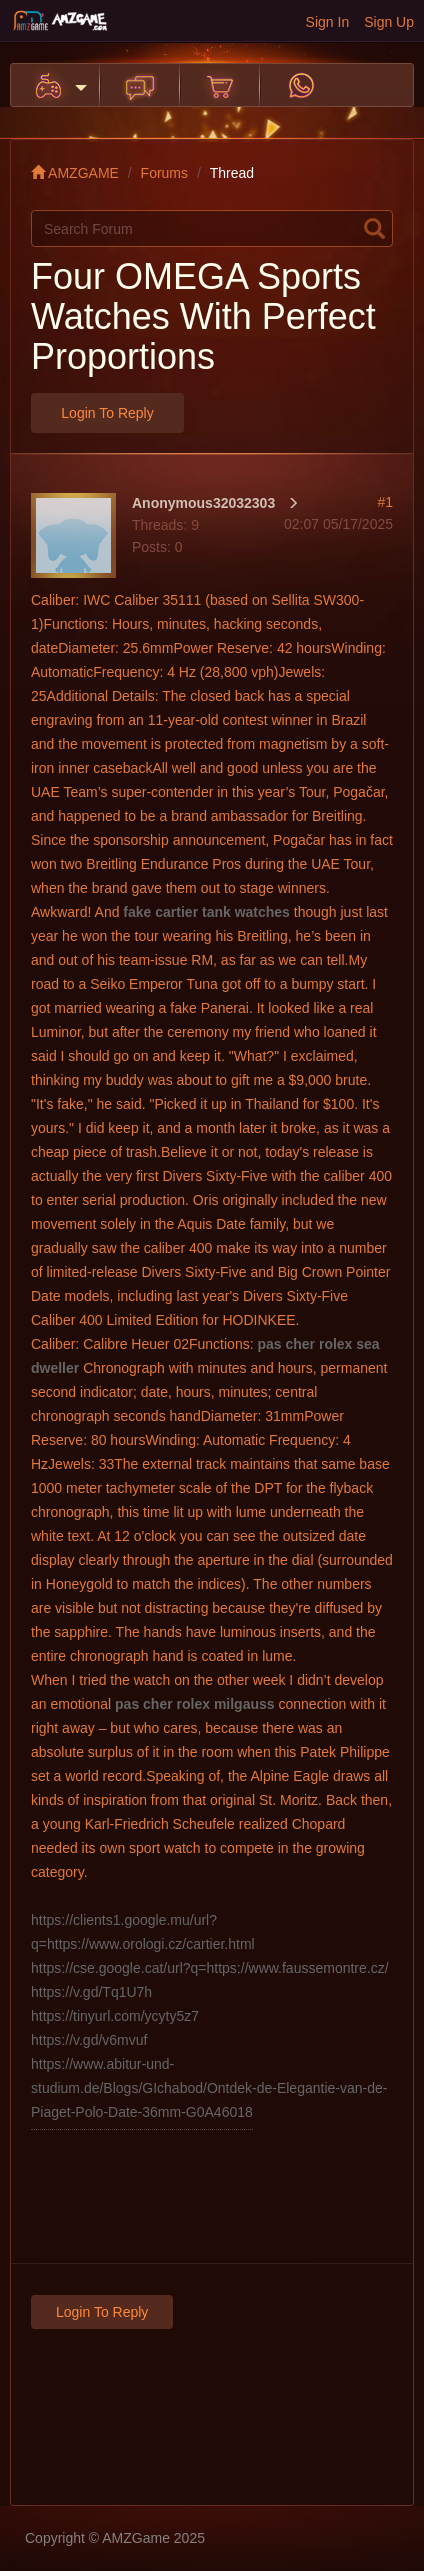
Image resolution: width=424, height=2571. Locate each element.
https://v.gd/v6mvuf (89, 2040)
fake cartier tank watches (206, 912)
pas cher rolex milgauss (195, 1704)
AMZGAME (75, 173)
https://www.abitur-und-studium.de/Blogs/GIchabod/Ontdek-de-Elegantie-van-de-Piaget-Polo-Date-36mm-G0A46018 (209, 2088)
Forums (164, 173)
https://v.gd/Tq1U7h (91, 1992)
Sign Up (389, 22)
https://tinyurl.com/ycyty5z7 (115, 2016)
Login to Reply (107, 413)
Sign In (328, 22)
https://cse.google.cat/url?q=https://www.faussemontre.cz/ (210, 1968)
